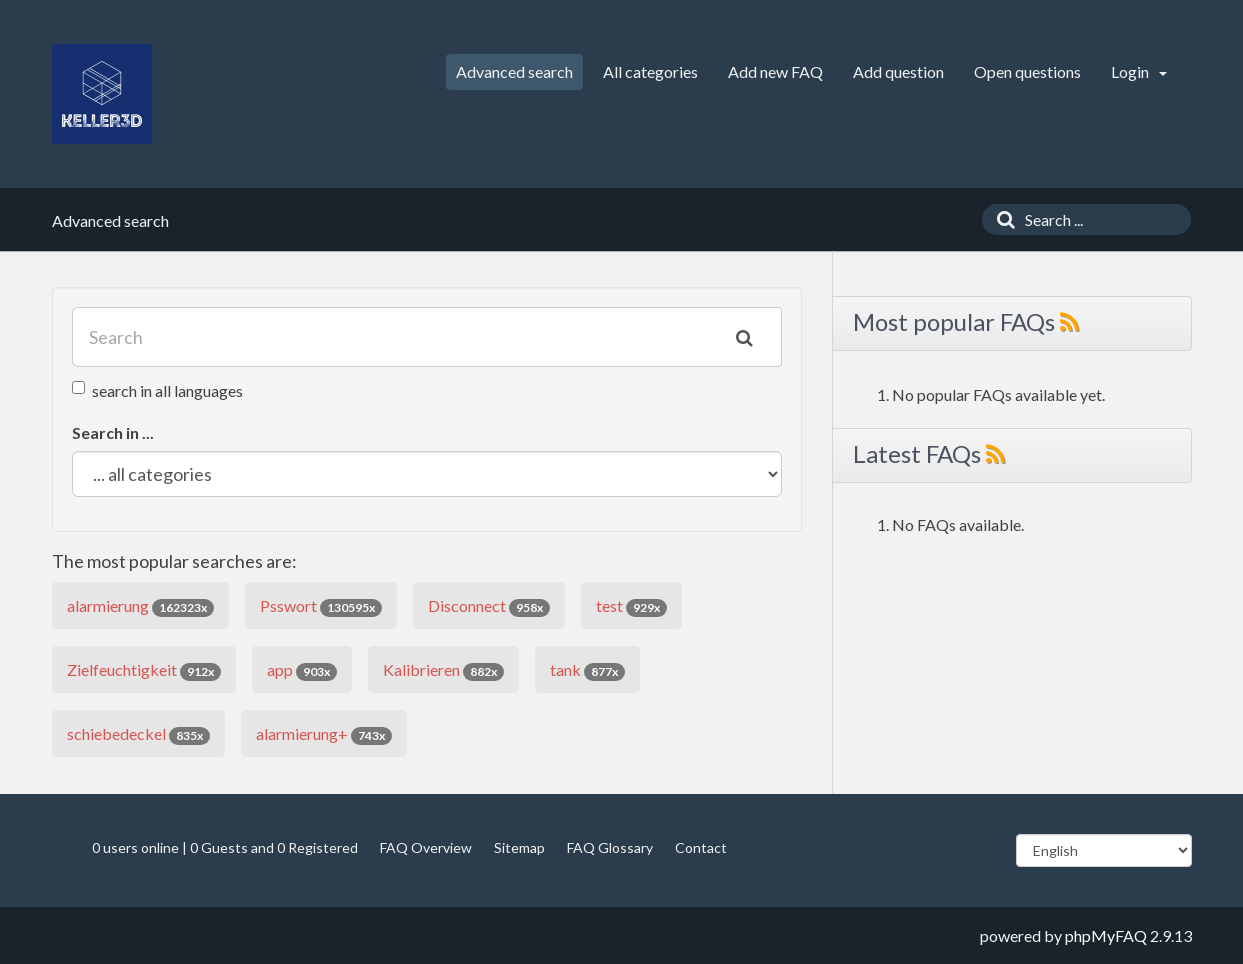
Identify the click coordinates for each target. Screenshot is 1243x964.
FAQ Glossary (610, 847)
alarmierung (140, 606)
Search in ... (113, 432)
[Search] (1001, 219)
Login (1139, 71)
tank (587, 670)
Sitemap (519, 847)
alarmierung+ (324, 734)
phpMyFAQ (1106, 935)
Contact (701, 847)
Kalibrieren (443, 670)
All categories (650, 71)
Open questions (1027, 71)
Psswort (321, 606)
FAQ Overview (426, 847)
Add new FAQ (775, 71)
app (302, 670)
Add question (898, 71)
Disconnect (489, 606)
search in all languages (157, 390)
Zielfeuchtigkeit (144, 670)
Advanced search (514, 71)
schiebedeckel (138, 734)
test (631, 606)
